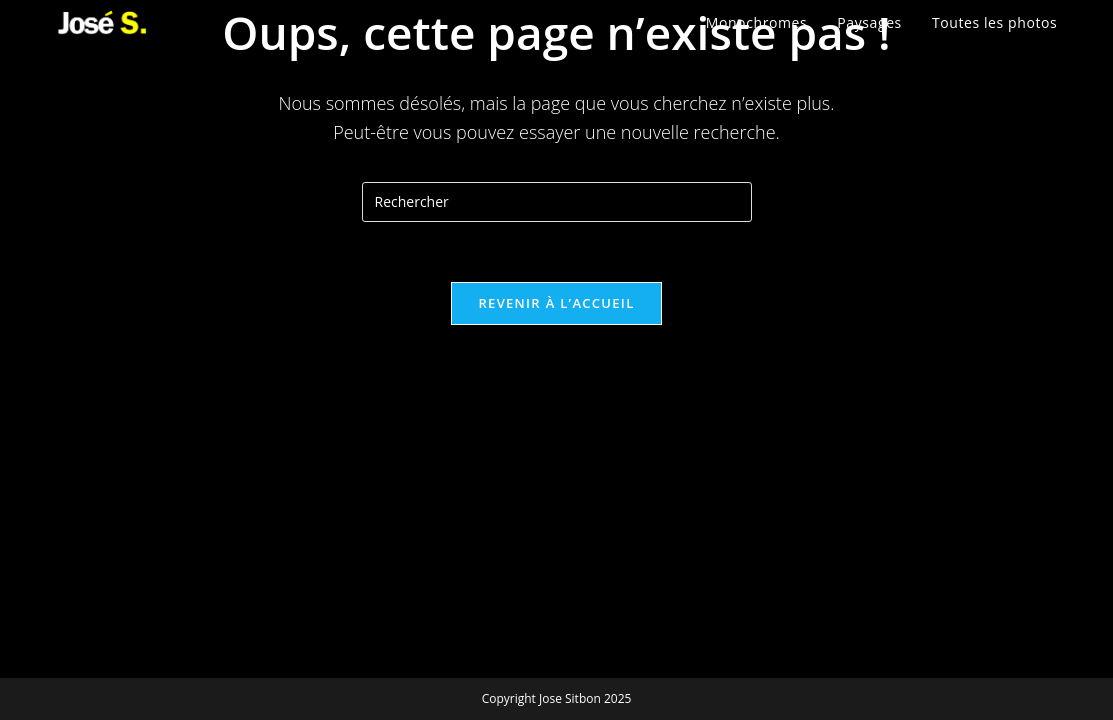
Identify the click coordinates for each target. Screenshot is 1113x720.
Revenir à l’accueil (556, 303)
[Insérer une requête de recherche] (557, 202)
